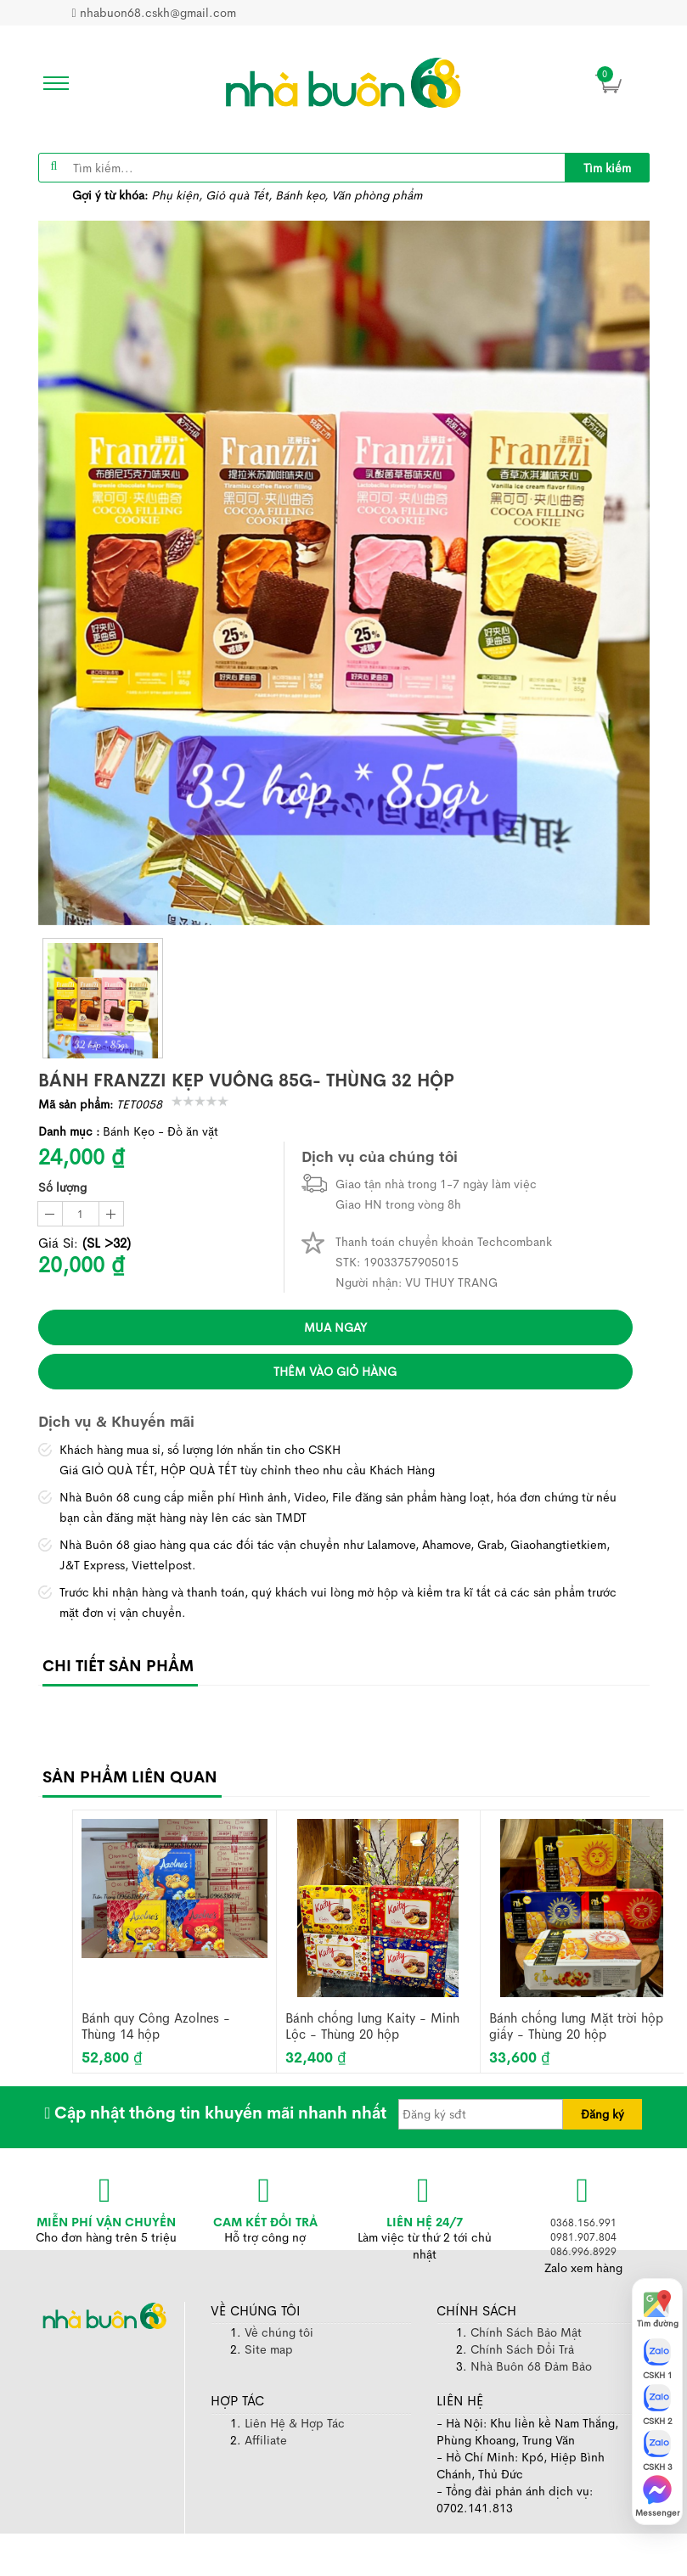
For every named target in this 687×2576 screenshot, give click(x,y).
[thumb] (102, 998)
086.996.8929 (583, 2252)
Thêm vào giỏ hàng (335, 1371)
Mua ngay (335, 1327)
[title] (607, 167)
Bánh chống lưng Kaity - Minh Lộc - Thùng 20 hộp (372, 2026)
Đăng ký (602, 2114)
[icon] (51, 83)
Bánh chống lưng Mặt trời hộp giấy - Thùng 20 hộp (576, 2026)
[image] (344, 82)
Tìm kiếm (607, 168)
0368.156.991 (583, 2223)
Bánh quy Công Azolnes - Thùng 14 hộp (156, 2026)
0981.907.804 (583, 2237)
